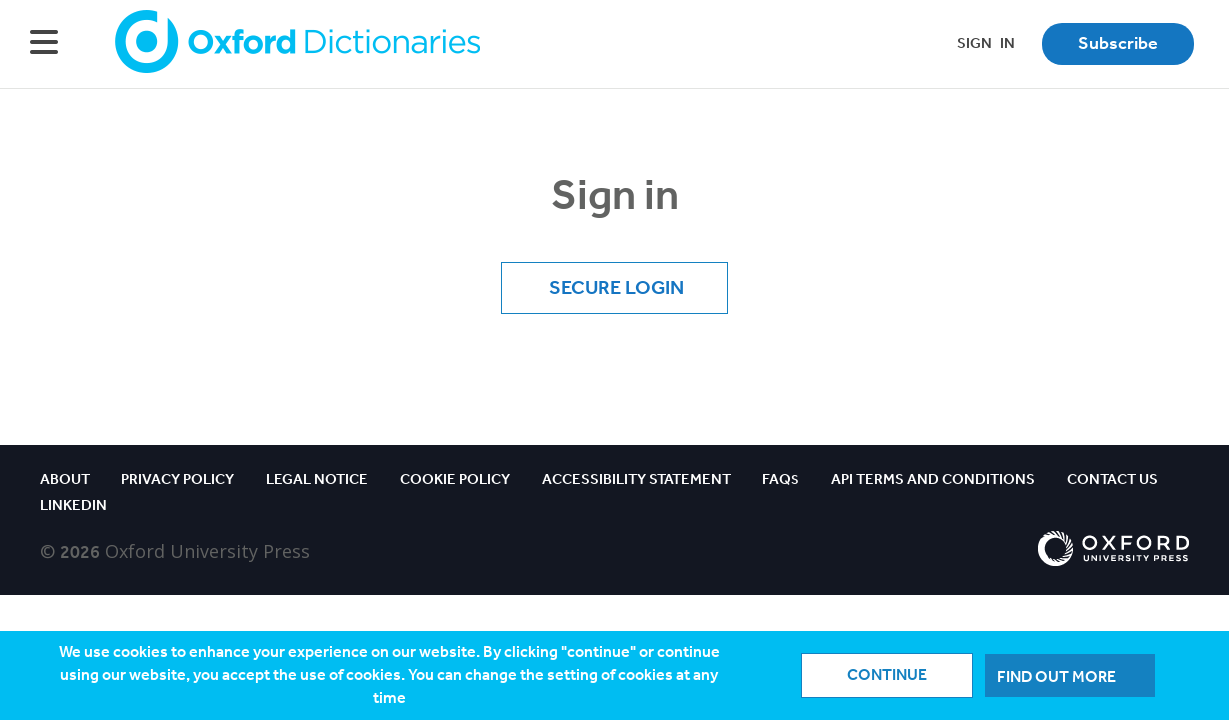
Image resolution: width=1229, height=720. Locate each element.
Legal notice (317, 479)
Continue (887, 674)
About (65, 479)
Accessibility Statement (636, 479)
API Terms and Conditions (933, 479)
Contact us (1112, 479)
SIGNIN (986, 43)
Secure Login (614, 287)
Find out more (1056, 676)
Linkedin (73, 505)
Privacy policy (177, 479)
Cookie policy (455, 479)
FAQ (780, 479)
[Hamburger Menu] (44, 44)
